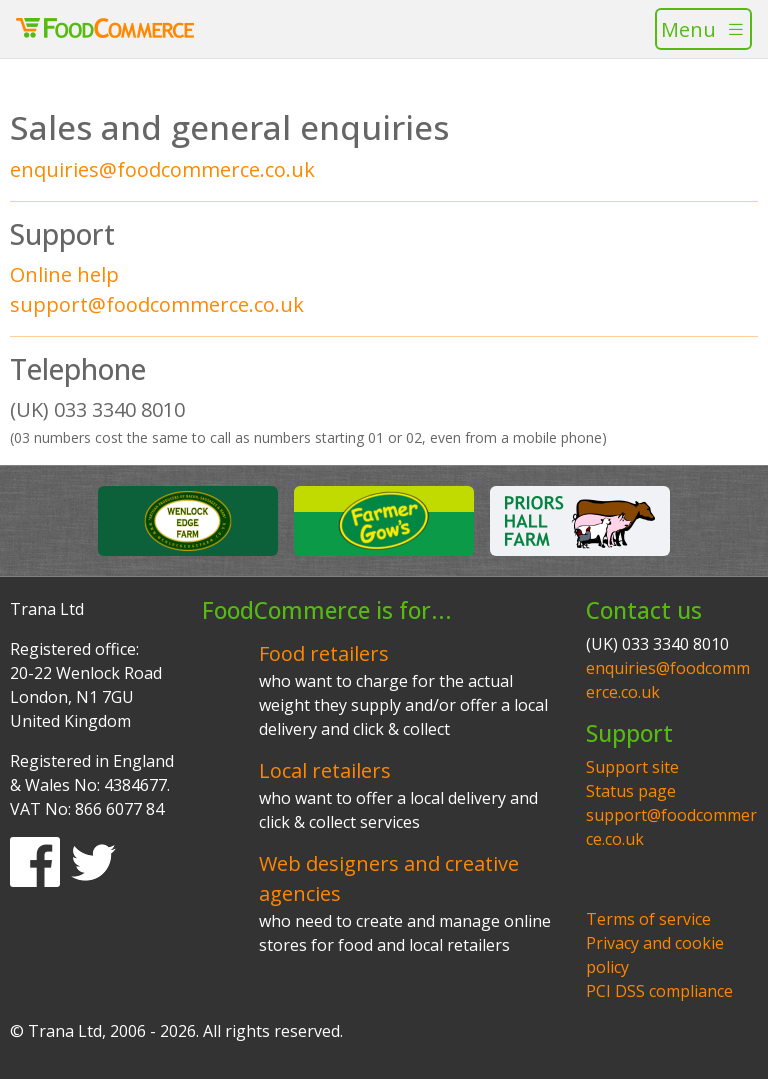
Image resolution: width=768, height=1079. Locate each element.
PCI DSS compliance (659, 991)
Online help (64, 274)
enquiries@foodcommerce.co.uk (162, 169)
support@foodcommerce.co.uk (157, 304)
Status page (631, 791)
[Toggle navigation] (703, 29)
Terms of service (648, 919)
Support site (632, 767)
